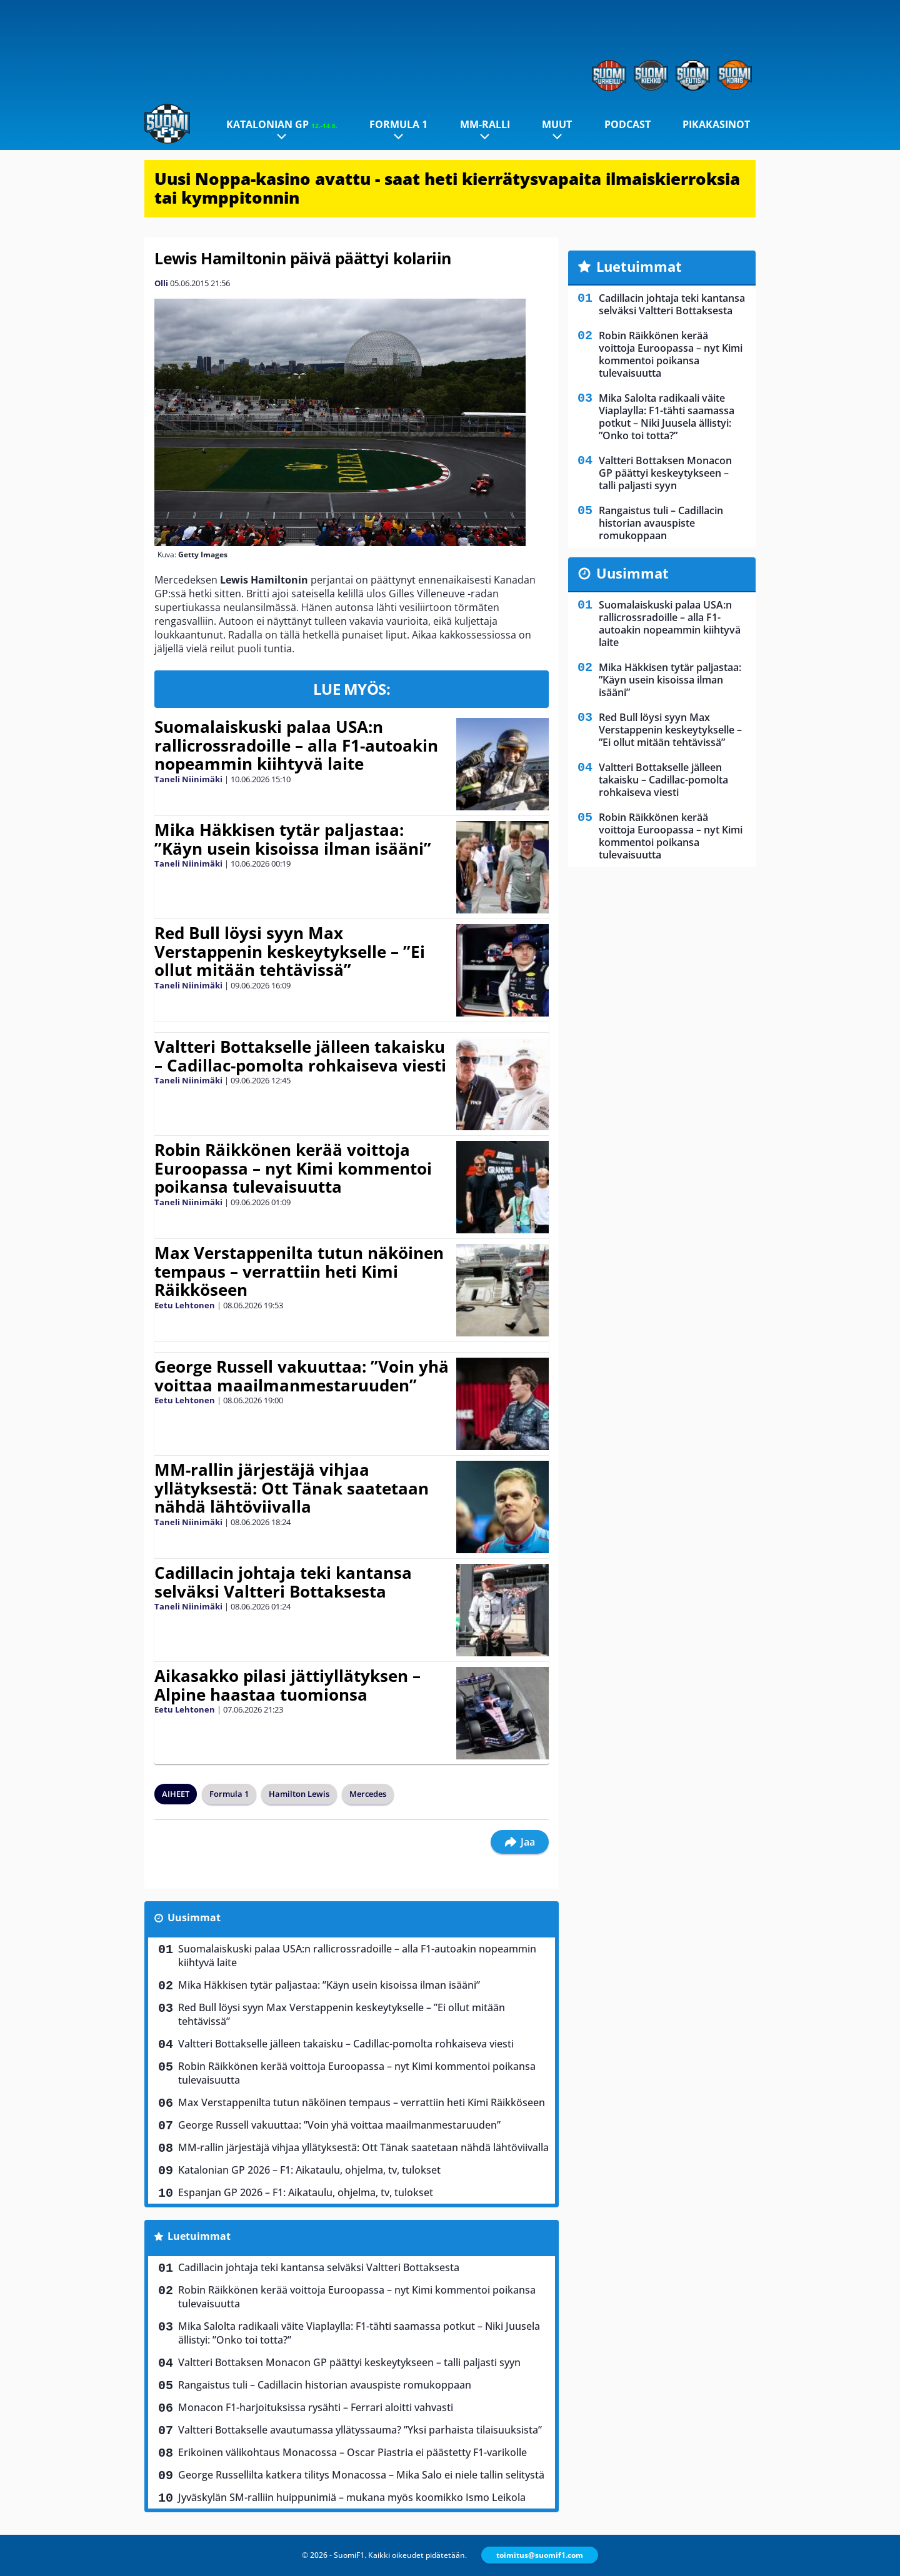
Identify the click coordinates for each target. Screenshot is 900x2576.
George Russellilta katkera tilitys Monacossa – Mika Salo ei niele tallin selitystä (361, 2475)
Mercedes (367, 1793)
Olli (161, 283)
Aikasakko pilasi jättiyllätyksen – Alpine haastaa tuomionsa (287, 1685)
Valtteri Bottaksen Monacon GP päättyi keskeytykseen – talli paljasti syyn (349, 2362)
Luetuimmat (199, 2236)
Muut (557, 124)
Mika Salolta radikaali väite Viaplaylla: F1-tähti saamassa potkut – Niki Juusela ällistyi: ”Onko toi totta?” (359, 2333)
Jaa (519, 1842)
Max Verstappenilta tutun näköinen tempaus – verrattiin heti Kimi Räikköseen (299, 1271)
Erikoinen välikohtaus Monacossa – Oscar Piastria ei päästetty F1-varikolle (352, 2452)
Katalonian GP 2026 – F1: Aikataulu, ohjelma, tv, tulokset (309, 2170)
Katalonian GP (282, 124)
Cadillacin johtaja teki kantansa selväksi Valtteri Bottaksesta (283, 1582)
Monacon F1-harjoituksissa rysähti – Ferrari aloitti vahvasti (315, 2407)
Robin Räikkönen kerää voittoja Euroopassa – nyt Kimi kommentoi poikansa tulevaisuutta (293, 1168)
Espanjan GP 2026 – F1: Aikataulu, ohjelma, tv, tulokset (305, 2192)
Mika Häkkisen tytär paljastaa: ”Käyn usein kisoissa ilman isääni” (292, 839)
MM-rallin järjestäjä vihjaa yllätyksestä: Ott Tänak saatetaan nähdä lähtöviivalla (291, 1488)
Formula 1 (398, 124)
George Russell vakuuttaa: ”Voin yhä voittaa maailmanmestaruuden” (301, 1375)
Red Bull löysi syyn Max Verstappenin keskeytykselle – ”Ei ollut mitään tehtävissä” (289, 952)
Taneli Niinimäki (188, 779)
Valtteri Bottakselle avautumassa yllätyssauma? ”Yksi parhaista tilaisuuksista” (360, 2430)
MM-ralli (485, 124)
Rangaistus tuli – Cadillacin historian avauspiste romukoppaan (324, 2385)
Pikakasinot (716, 124)
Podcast (627, 124)
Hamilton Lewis (299, 1793)
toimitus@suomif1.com (539, 2555)
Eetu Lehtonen (184, 1305)
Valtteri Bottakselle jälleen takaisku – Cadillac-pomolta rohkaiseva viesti (300, 1056)
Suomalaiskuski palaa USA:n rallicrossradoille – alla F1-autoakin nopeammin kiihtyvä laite (296, 745)
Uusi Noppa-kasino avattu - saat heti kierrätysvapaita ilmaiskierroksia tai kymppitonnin (447, 188)
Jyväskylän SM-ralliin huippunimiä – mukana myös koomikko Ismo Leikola (352, 2497)
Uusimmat (194, 1917)
